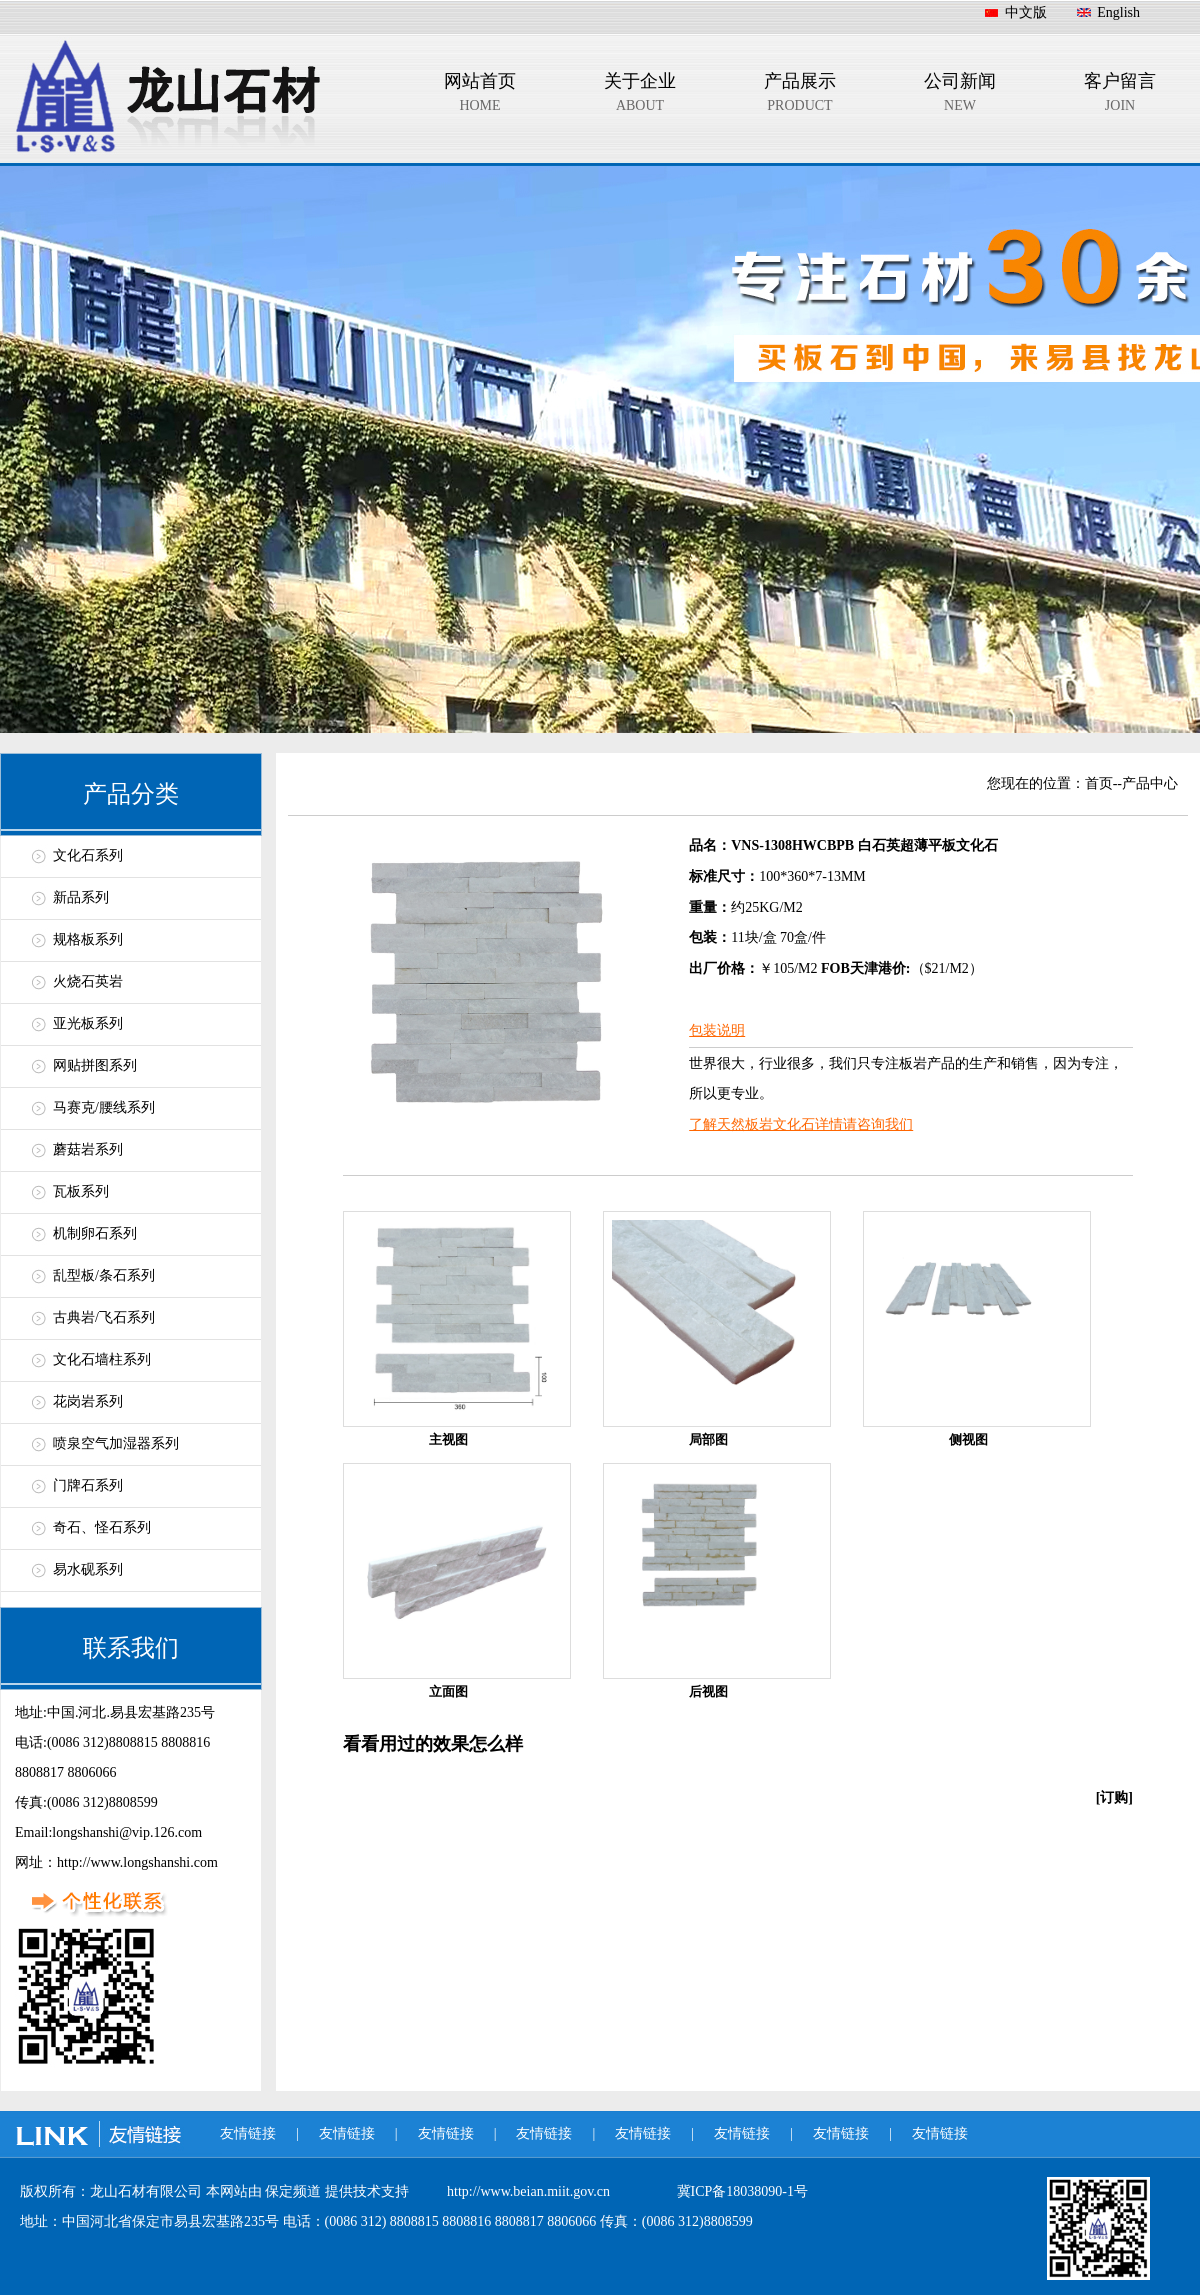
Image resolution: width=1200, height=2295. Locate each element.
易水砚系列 (88, 1569)
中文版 (1026, 12)
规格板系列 (88, 939)
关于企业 (640, 96)
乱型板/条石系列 (104, 1275)
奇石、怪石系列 (102, 1527)
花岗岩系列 (88, 1401)
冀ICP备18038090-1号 (742, 2191)
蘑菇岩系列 (88, 1149)
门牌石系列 (88, 1485)
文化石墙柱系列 (102, 1359)
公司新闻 (960, 96)
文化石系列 (88, 855)
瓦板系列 (81, 1191)
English (1118, 12)
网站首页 (480, 96)
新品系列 (81, 897)
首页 (1099, 783)
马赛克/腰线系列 (104, 1107)
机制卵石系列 (95, 1233)
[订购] (1114, 1797)
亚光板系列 (88, 1023)
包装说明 (717, 1030)
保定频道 (295, 2191)
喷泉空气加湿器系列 (116, 1443)
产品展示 (800, 96)
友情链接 (248, 2133)
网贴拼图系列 (95, 1065)
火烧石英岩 (88, 981)
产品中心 (1150, 783)
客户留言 (1120, 96)
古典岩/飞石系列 (104, 1317)
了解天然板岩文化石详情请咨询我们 (801, 1124)
